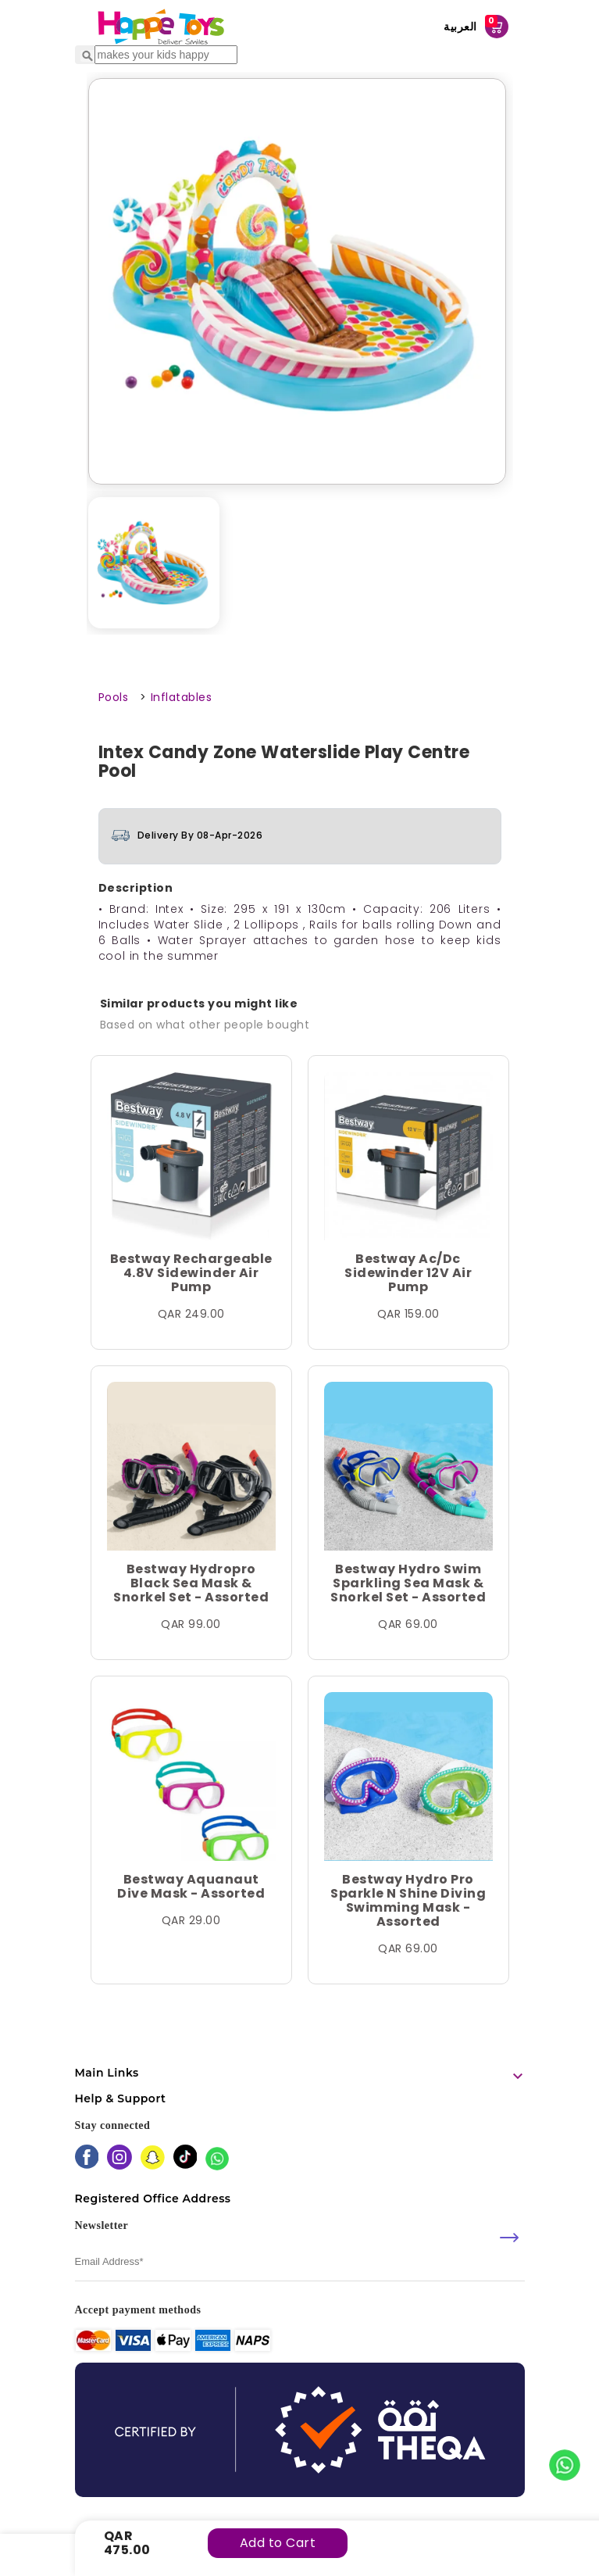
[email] (300, 2261)
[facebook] (87, 2158)
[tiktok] (185, 2158)
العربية (460, 26)
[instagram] (119, 2159)
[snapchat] (153, 2159)
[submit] (509, 2237)
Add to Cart (278, 2543)
